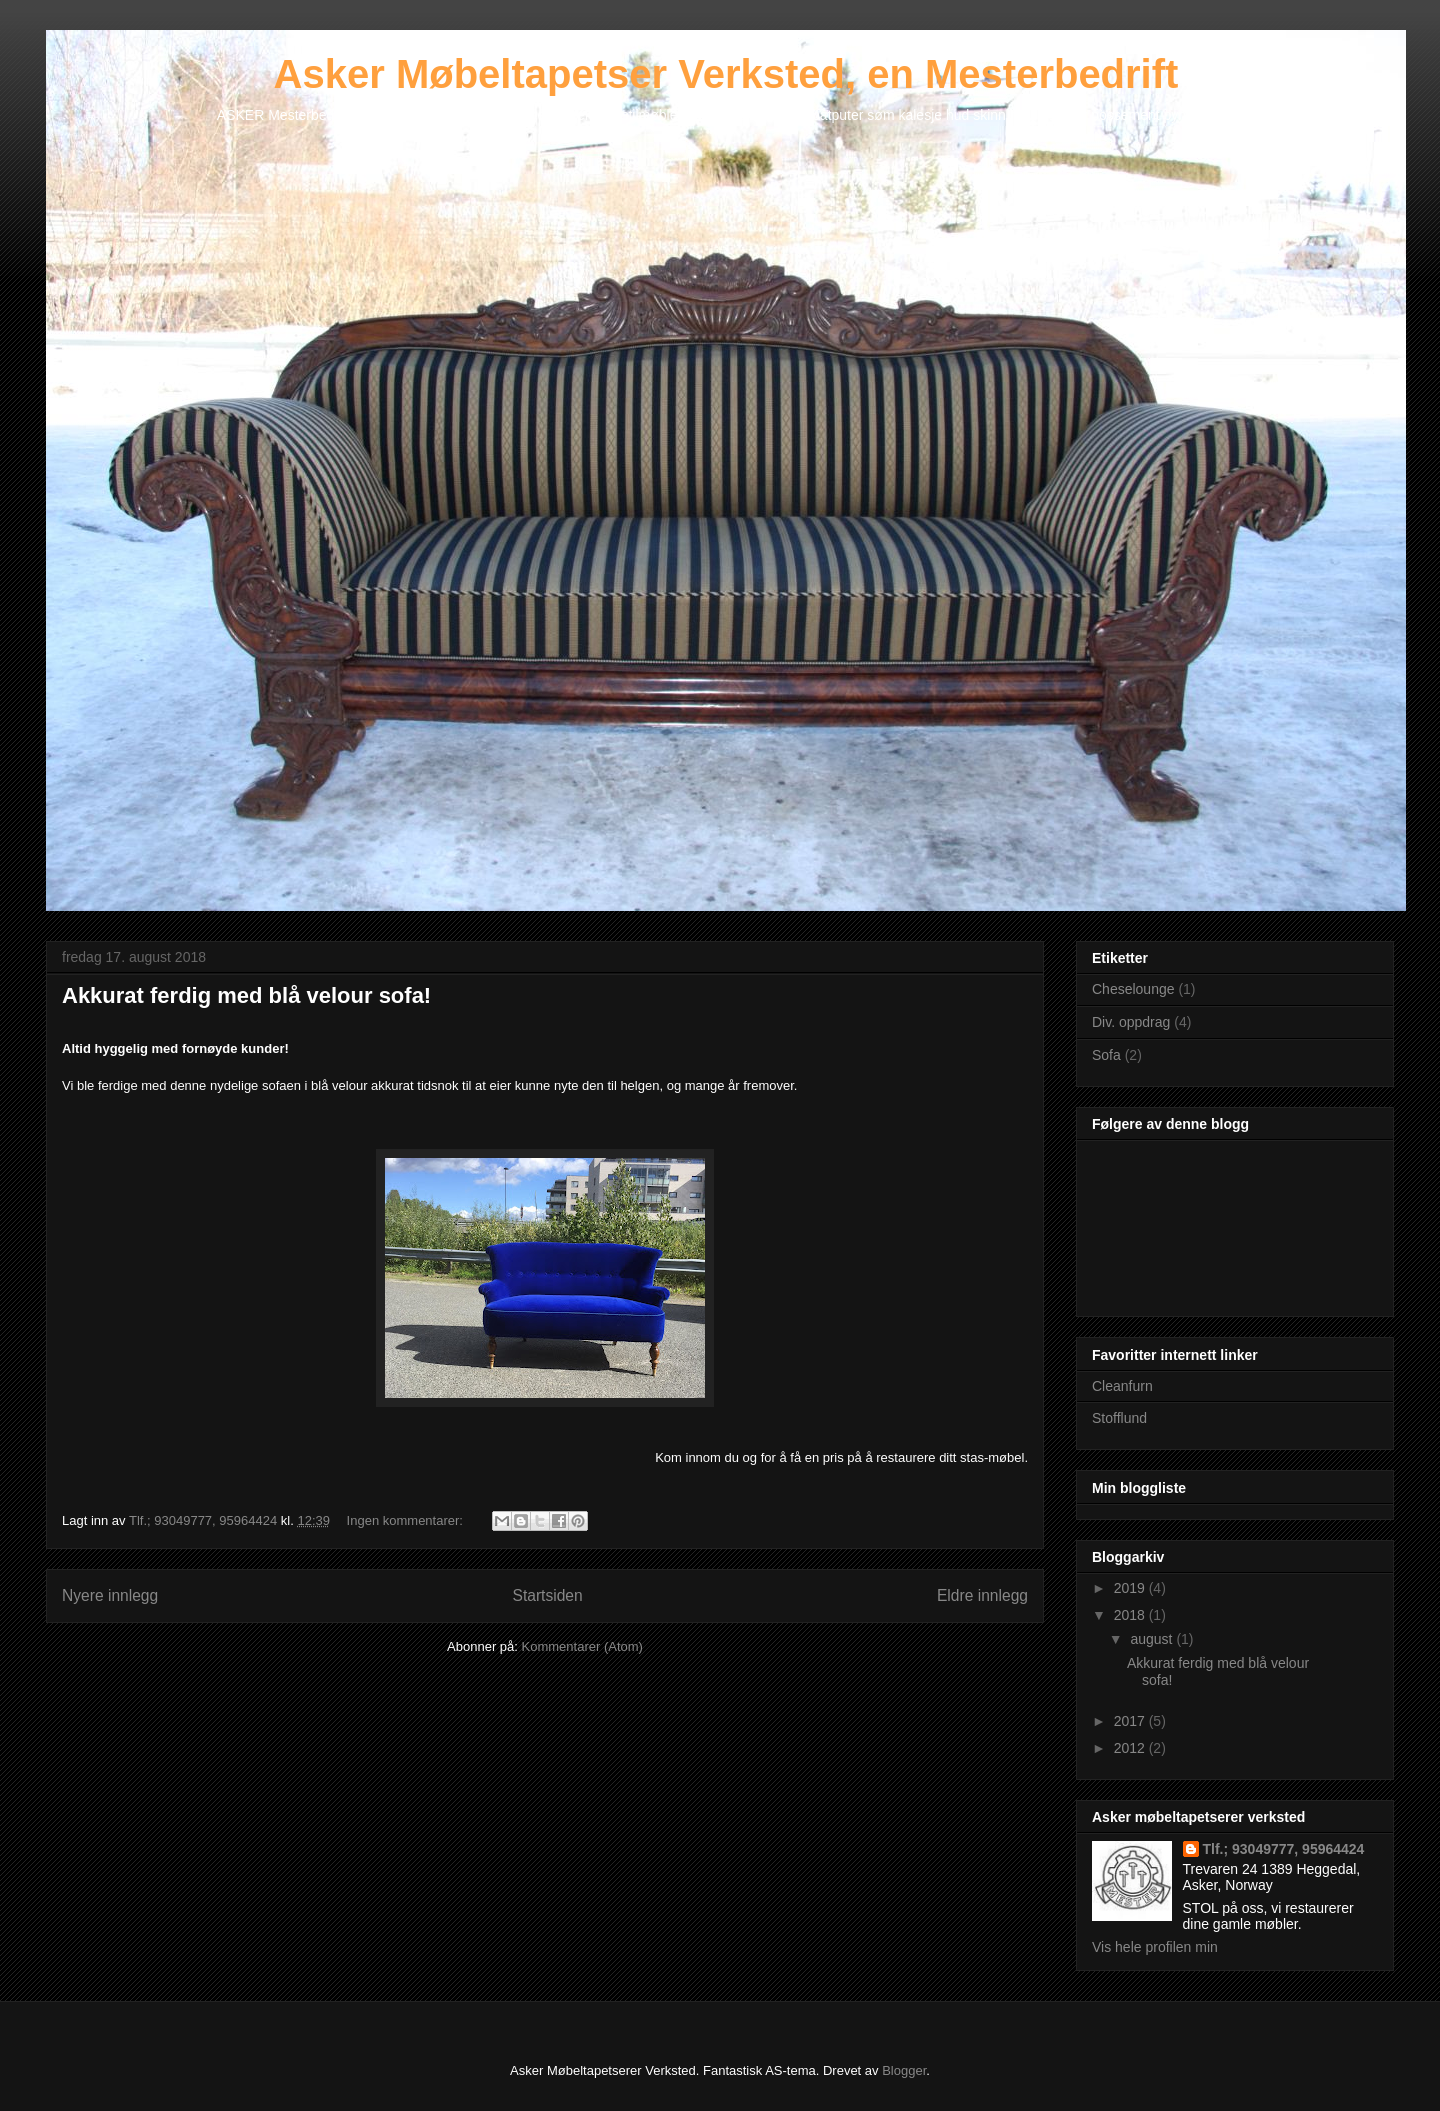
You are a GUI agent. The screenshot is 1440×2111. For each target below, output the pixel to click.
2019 (1131, 1588)
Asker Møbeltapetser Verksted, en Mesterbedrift (726, 74)
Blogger (904, 2070)
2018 (1131, 1615)
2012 (1131, 1748)
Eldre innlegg (982, 1595)
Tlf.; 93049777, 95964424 (1284, 1849)
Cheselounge (1133, 989)
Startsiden (547, 1595)
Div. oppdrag (1131, 1022)
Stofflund (1119, 1418)
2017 (1131, 1721)
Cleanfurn (1122, 1386)
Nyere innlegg (110, 1595)
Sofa (1106, 1055)
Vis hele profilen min (1155, 1947)
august (1153, 1639)
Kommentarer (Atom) (582, 1646)
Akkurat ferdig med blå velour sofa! (246, 995)
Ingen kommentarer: (407, 1520)
